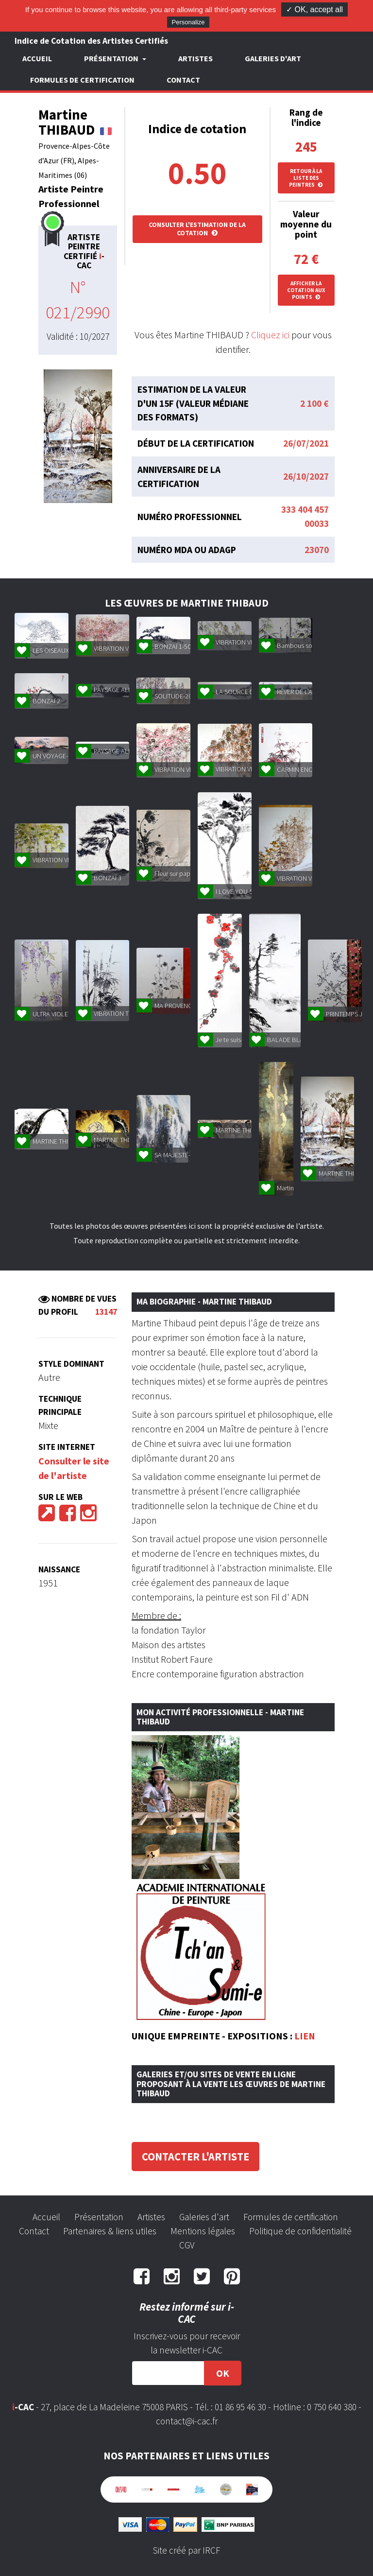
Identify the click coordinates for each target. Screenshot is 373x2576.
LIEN (304, 2036)
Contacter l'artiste (195, 2156)
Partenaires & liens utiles (109, 2231)
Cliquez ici (270, 335)
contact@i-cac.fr (187, 2421)
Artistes (195, 58)
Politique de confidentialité (300, 2231)
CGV (186, 2245)
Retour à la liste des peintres (306, 178)
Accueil (37, 58)
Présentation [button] (112, 58)
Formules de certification (82, 80)
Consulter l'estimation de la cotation (197, 229)
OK (222, 2373)
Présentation (98, 2217)
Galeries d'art (273, 58)
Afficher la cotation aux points (306, 290)
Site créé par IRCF (186, 2550)
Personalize (188, 22)
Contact (183, 80)
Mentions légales (202, 2231)
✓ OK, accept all (314, 9)
